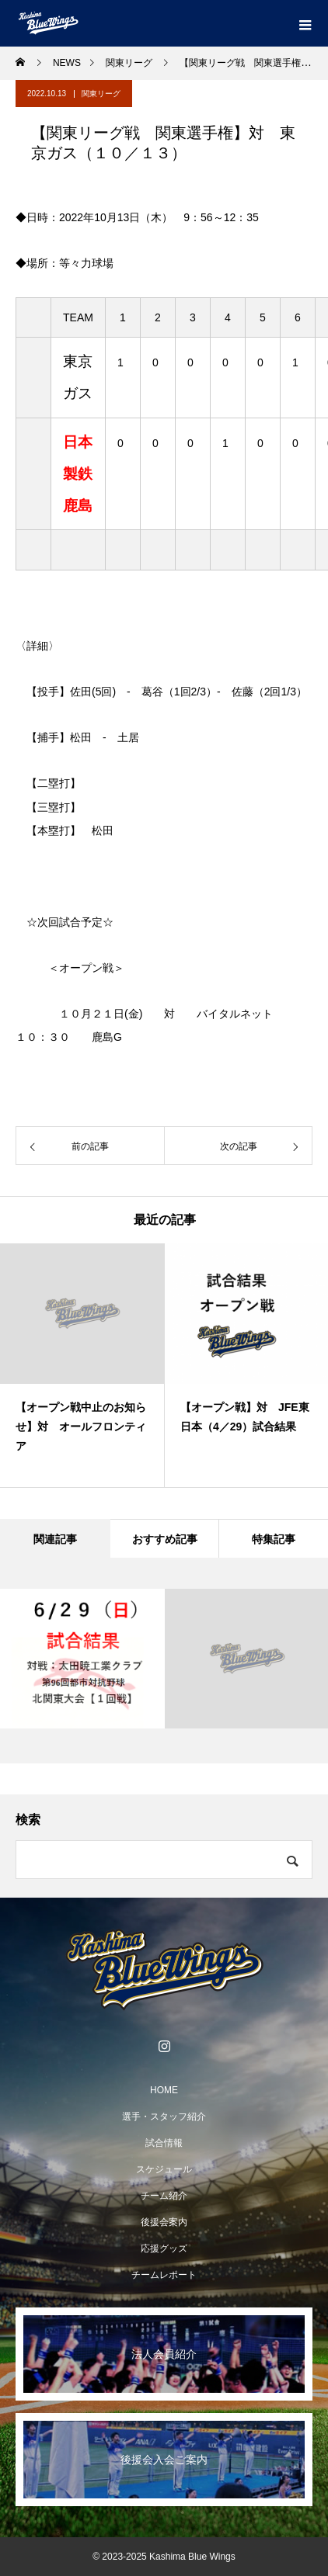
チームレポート (164, 2274)
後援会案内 (164, 2222)
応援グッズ (164, 2248)
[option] (82, 1365)
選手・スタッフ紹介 (164, 2116)
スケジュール (164, 2169)
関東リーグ (101, 93)
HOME (164, 2090)
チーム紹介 (164, 2195)
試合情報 (164, 2142)
